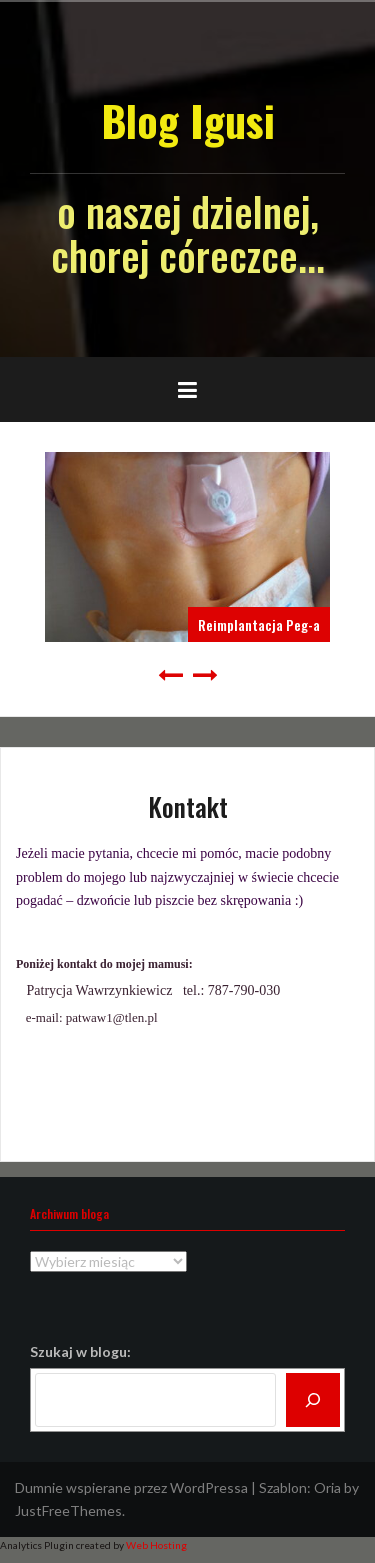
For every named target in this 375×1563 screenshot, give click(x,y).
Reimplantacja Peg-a (259, 624)
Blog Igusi (188, 120)
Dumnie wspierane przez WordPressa (131, 1487)
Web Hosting (156, 1545)
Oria (327, 1487)
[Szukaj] (313, 1400)
